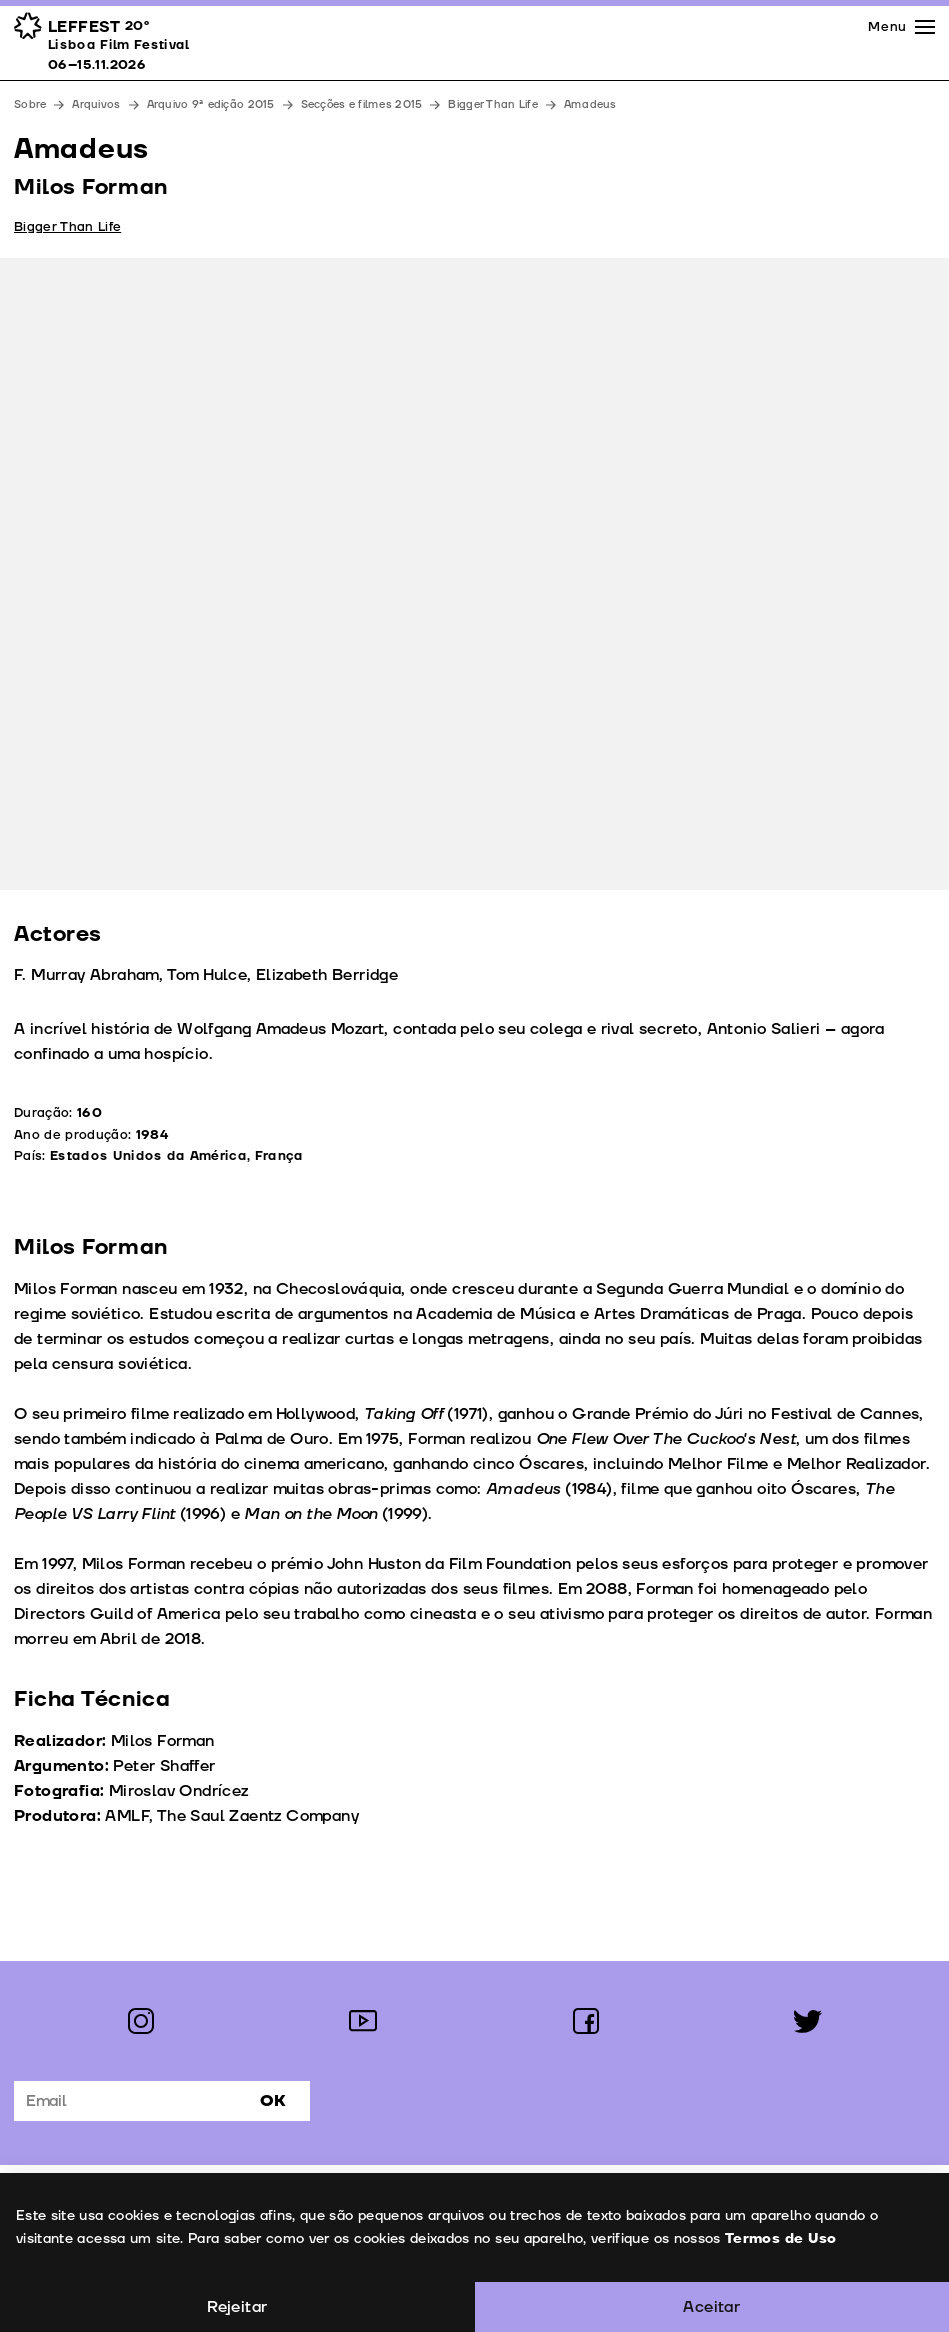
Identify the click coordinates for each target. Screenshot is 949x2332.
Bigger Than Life (492, 104)
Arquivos (96, 104)
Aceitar (711, 2307)
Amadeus (590, 104)
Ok (273, 2101)
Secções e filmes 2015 (362, 104)
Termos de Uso (780, 2238)
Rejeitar (237, 2307)
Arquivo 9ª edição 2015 (211, 104)
